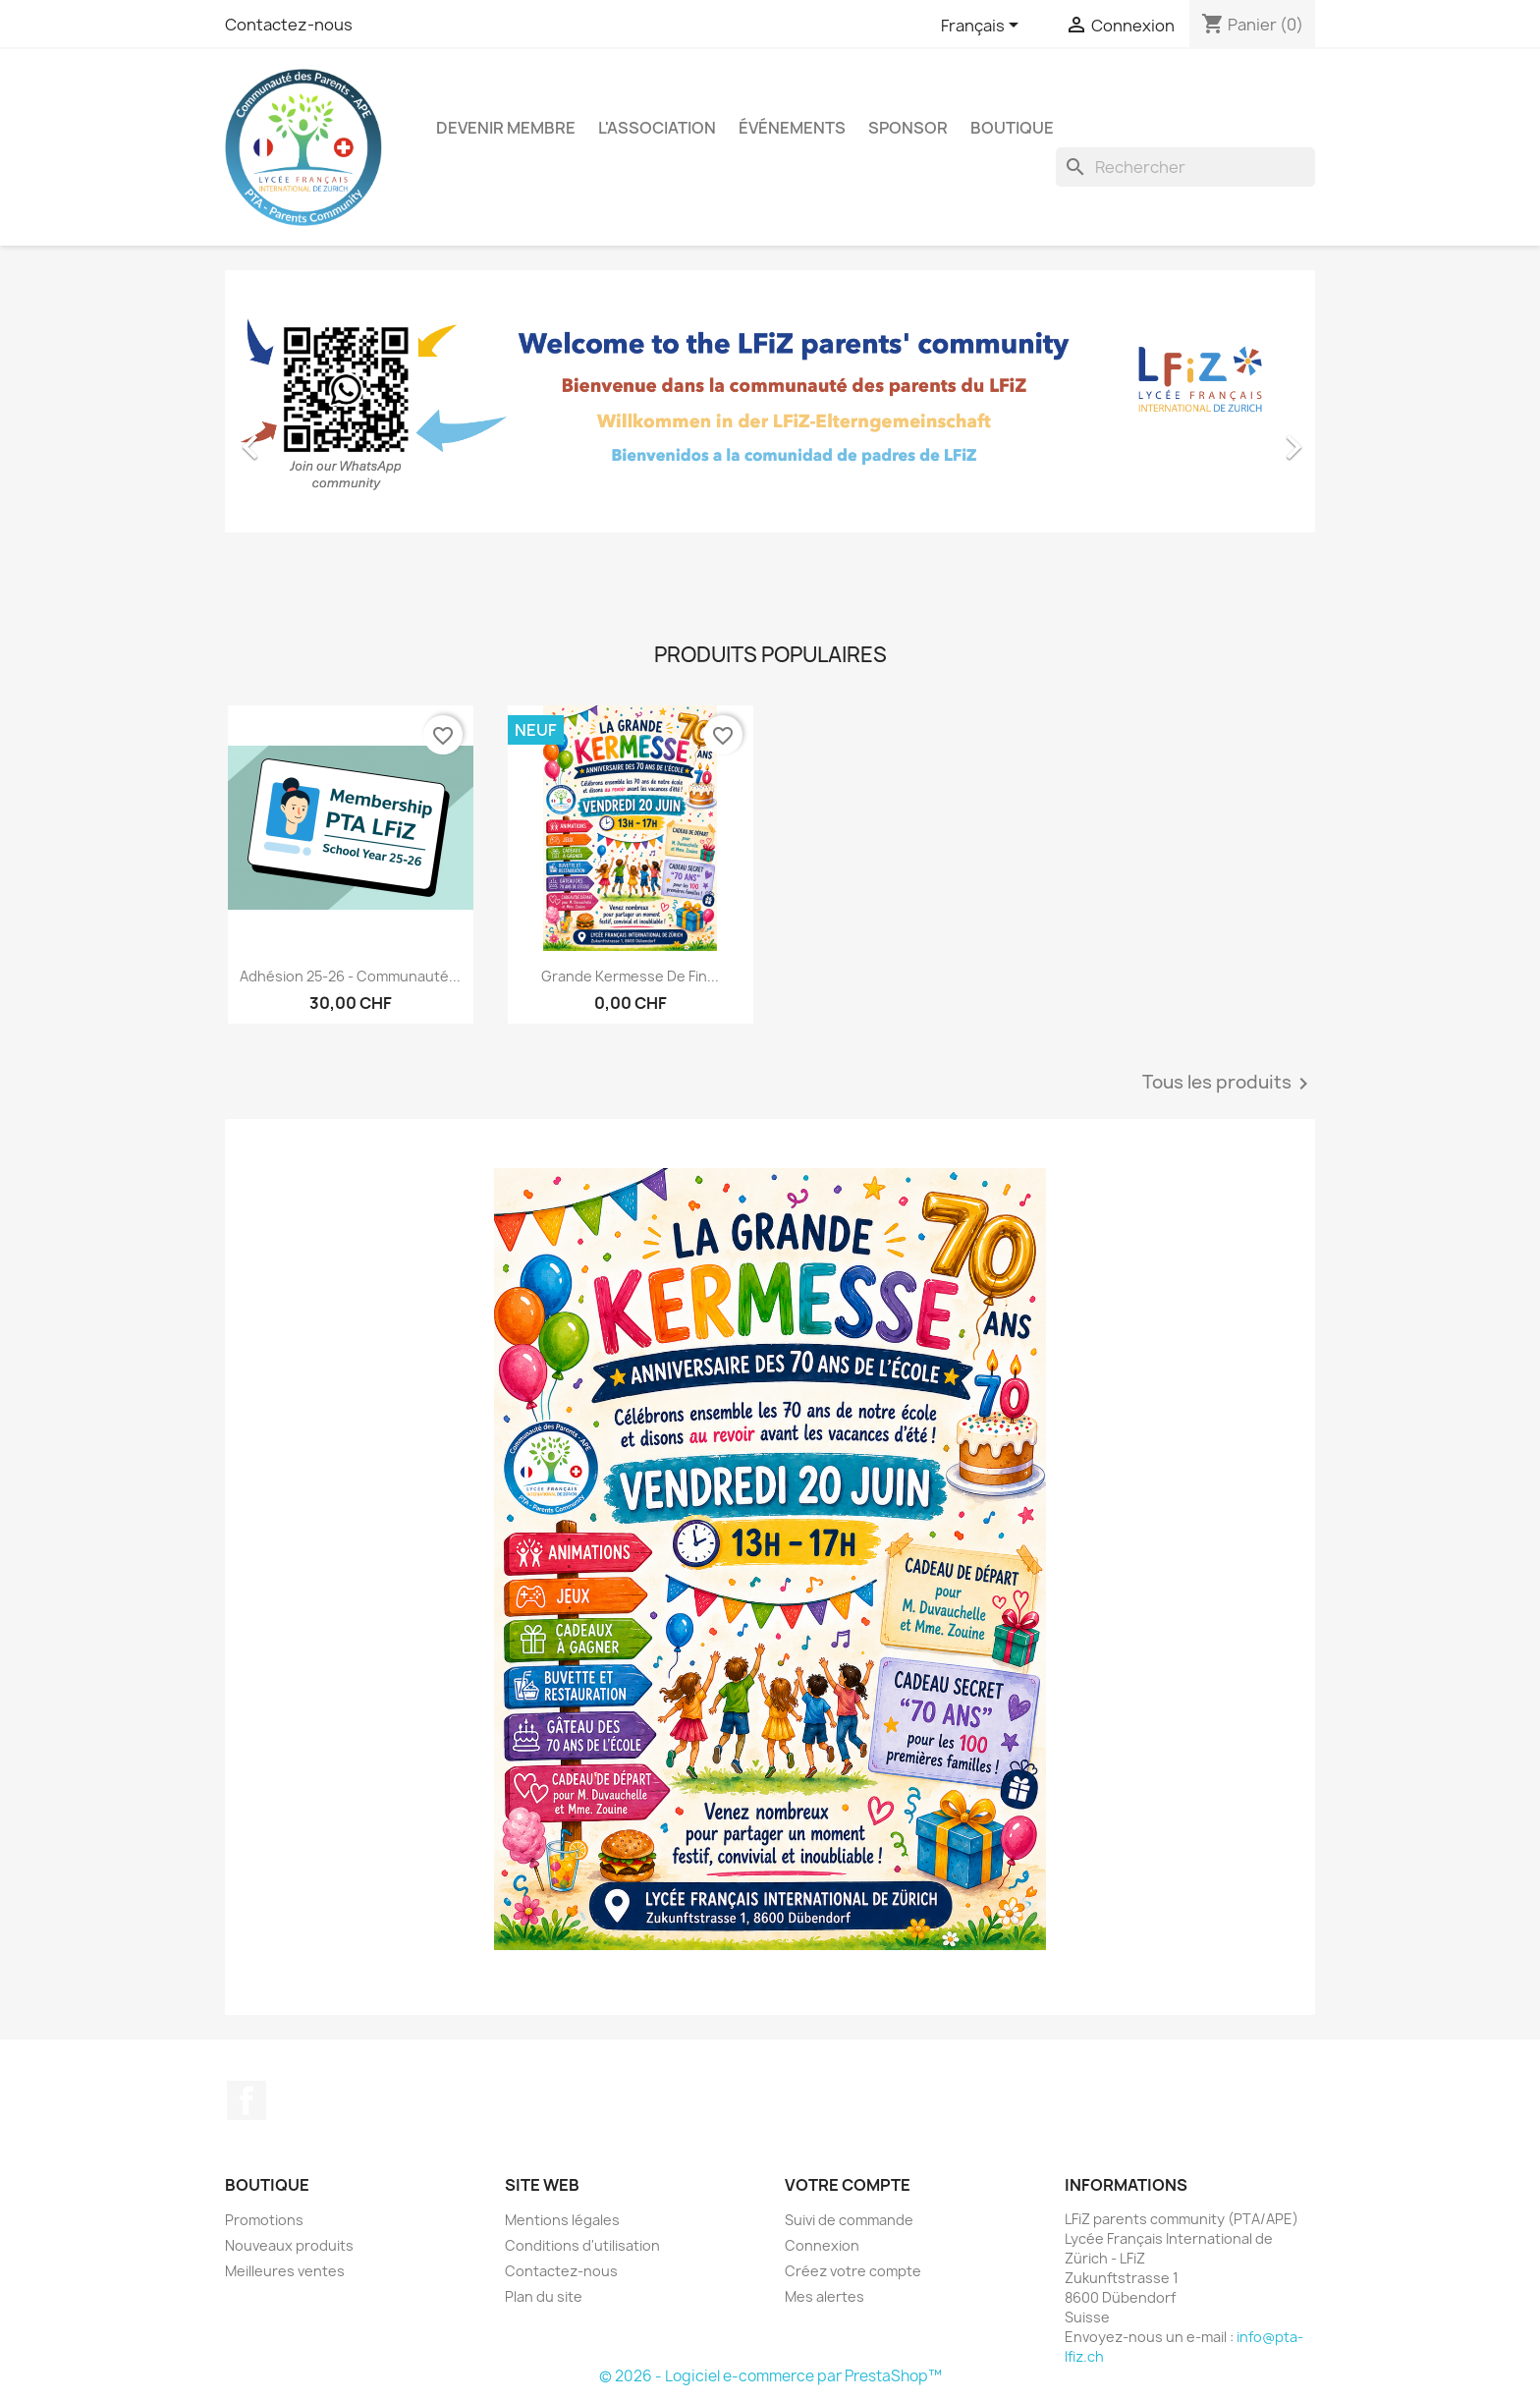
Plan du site (543, 2296)
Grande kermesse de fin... (630, 976)
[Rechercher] (1185, 167)
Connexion (822, 2245)
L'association (657, 128)
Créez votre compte (853, 2271)
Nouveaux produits (289, 2245)
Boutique (1012, 128)
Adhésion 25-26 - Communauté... (350, 976)
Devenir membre (506, 128)
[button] (307, 437)
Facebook (246, 2100)
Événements (792, 128)
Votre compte (847, 2185)
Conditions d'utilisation (582, 2245)
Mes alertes (824, 2296)
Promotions (264, 2219)
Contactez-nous (289, 24)
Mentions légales (562, 2219)
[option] (770, 437)
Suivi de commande (849, 2219)
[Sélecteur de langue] (983, 26)
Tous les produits (1228, 1083)
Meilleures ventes (285, 2271)
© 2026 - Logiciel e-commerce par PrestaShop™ (770, 2376)
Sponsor (908, 128)
